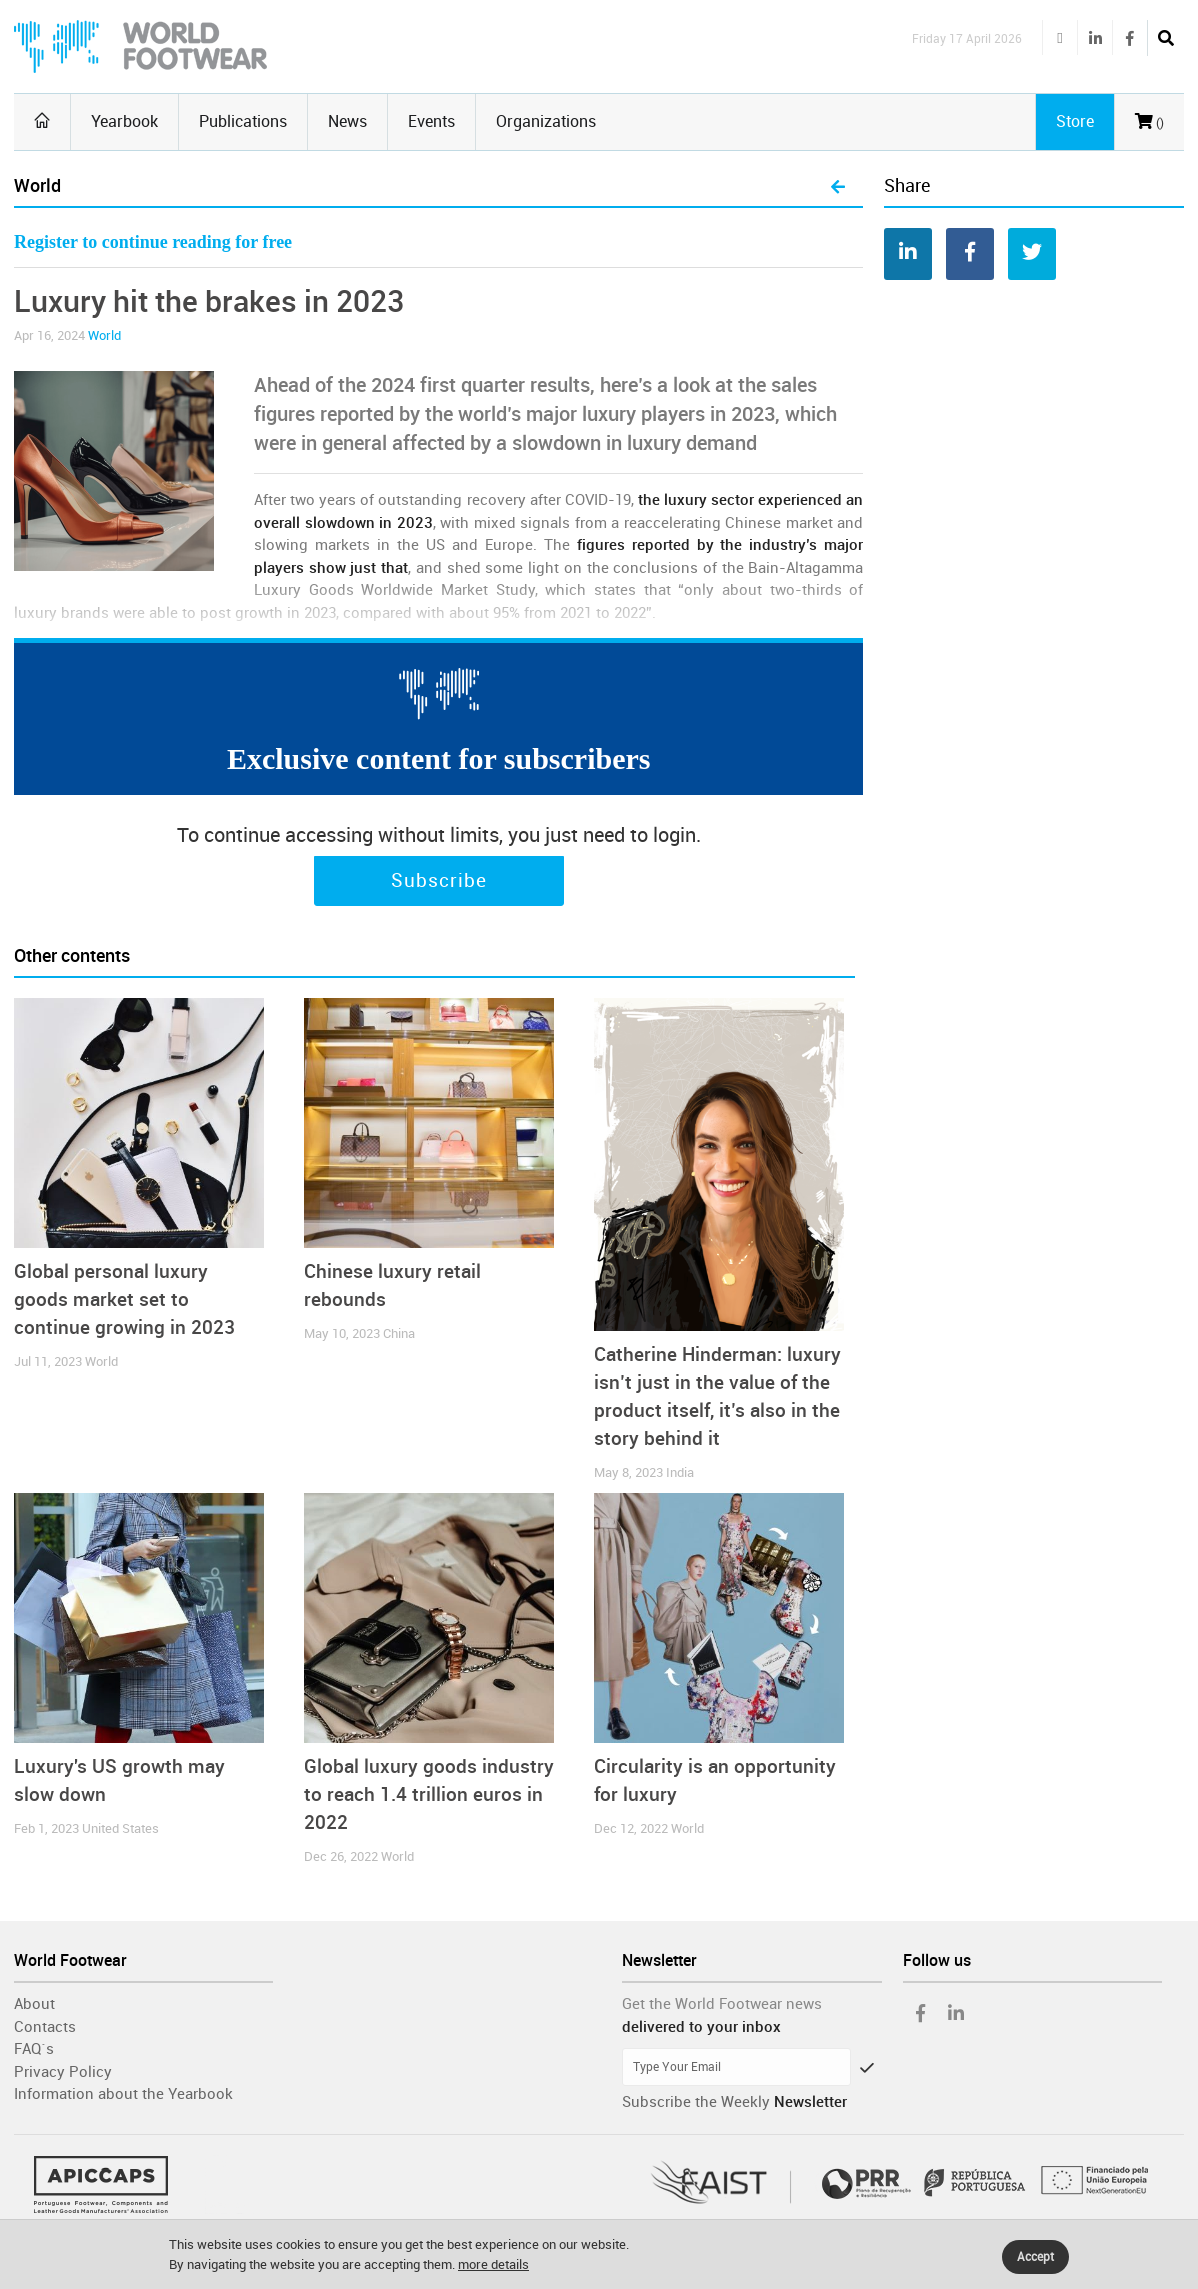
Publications (243, 121)
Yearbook (124, 121)
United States (120, 1828)
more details (493, 2264)
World (104, 335)
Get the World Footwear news (722, 2004)
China (399, 1333)
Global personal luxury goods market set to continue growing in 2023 (124, 1299)
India (680, 1472)
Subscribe (439, 881)
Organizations (546, 121)
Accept (1035, 2257)
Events (431, 121)
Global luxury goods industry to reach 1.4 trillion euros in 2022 (429, 1794)
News (347, 121)
